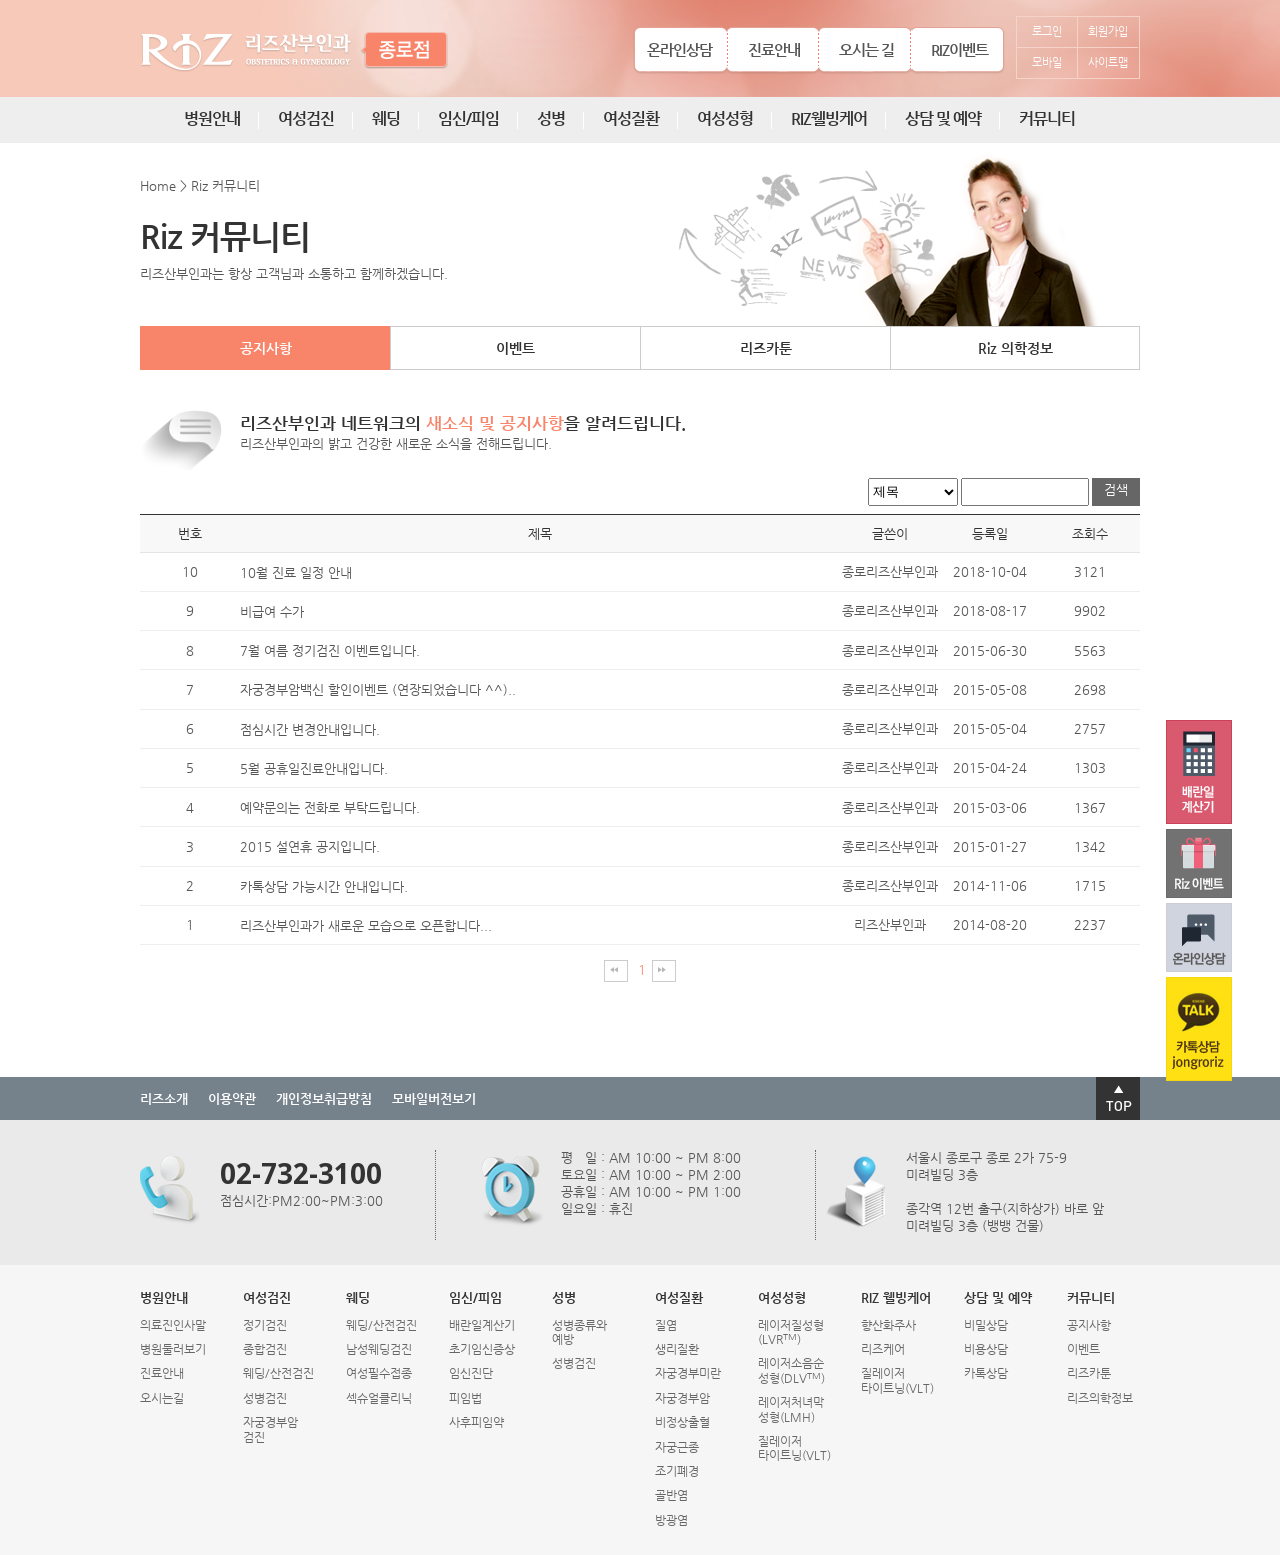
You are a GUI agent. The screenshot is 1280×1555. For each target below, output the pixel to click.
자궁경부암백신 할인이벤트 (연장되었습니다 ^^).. (378, 690)
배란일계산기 (482, 1325)
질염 (666, 1325)
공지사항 (266, 348)
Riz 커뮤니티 (225, 185)
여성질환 (631, 118)
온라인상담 (679, 49)
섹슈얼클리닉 (379, 1398)
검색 (1116, 489)
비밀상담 (986, 1325)
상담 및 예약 (943, 118)
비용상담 (986, 1349)
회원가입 (1108, 31)
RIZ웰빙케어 (829, 118)
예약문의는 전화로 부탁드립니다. (330, 807)
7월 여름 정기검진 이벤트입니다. (330, 650)
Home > (163, 185)
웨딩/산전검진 (278, 1373)
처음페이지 (616, 971)
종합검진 (265, 1349)
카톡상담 (986, 1373)
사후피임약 (476, 1422)
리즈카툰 (766, 348)
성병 (551, 118)
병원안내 (212, 118)
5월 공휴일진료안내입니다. (314, 768)
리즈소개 (164, 1098)
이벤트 (515, 348)
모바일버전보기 (434, 1098)
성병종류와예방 (579, 1332)
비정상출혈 (682, 1422)
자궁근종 (677, 1447)
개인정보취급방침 (324, 1098)
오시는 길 (866, 49)
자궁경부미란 (688, 1373)
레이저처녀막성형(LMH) (791, 1409)
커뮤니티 (1047, 118)
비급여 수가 (272, 611)
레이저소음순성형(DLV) (791, 1370)
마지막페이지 (664, 971)
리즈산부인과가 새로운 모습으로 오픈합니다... (366, 925)
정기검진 (265, 1325)
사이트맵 (1108, 62)
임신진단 (471, 1373)
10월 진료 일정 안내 (296, 572)
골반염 (671, 1495)
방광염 (671, 1520)
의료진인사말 (173, 1325)
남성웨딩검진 (379, 1349)
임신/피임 (468, 118)
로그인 (1047, 31)
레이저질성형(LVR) (791, 1332)
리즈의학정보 (1100, 1398)
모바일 (1047, 62)
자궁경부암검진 (270, 1429)
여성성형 (725, 118)
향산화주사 (888, 1325)
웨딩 (386, 118)
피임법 (465, 1398)
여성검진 (306, 118)
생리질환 (677, 1349)
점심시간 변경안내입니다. (310, 729)
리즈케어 (883, 1349)
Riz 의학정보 (1015, 348)
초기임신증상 (482, 1349)
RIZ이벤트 (959, 49)
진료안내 (774, 49)
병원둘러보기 (173, 1349)
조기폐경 (677, 1471)
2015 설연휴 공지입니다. (310, 847)
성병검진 (265, 1398)
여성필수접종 (379, 1373)
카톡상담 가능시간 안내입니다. (324, 886)
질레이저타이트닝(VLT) (794, 1448)
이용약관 (232, 1098)
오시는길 (162, 1398)
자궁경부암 (682, 1398)
